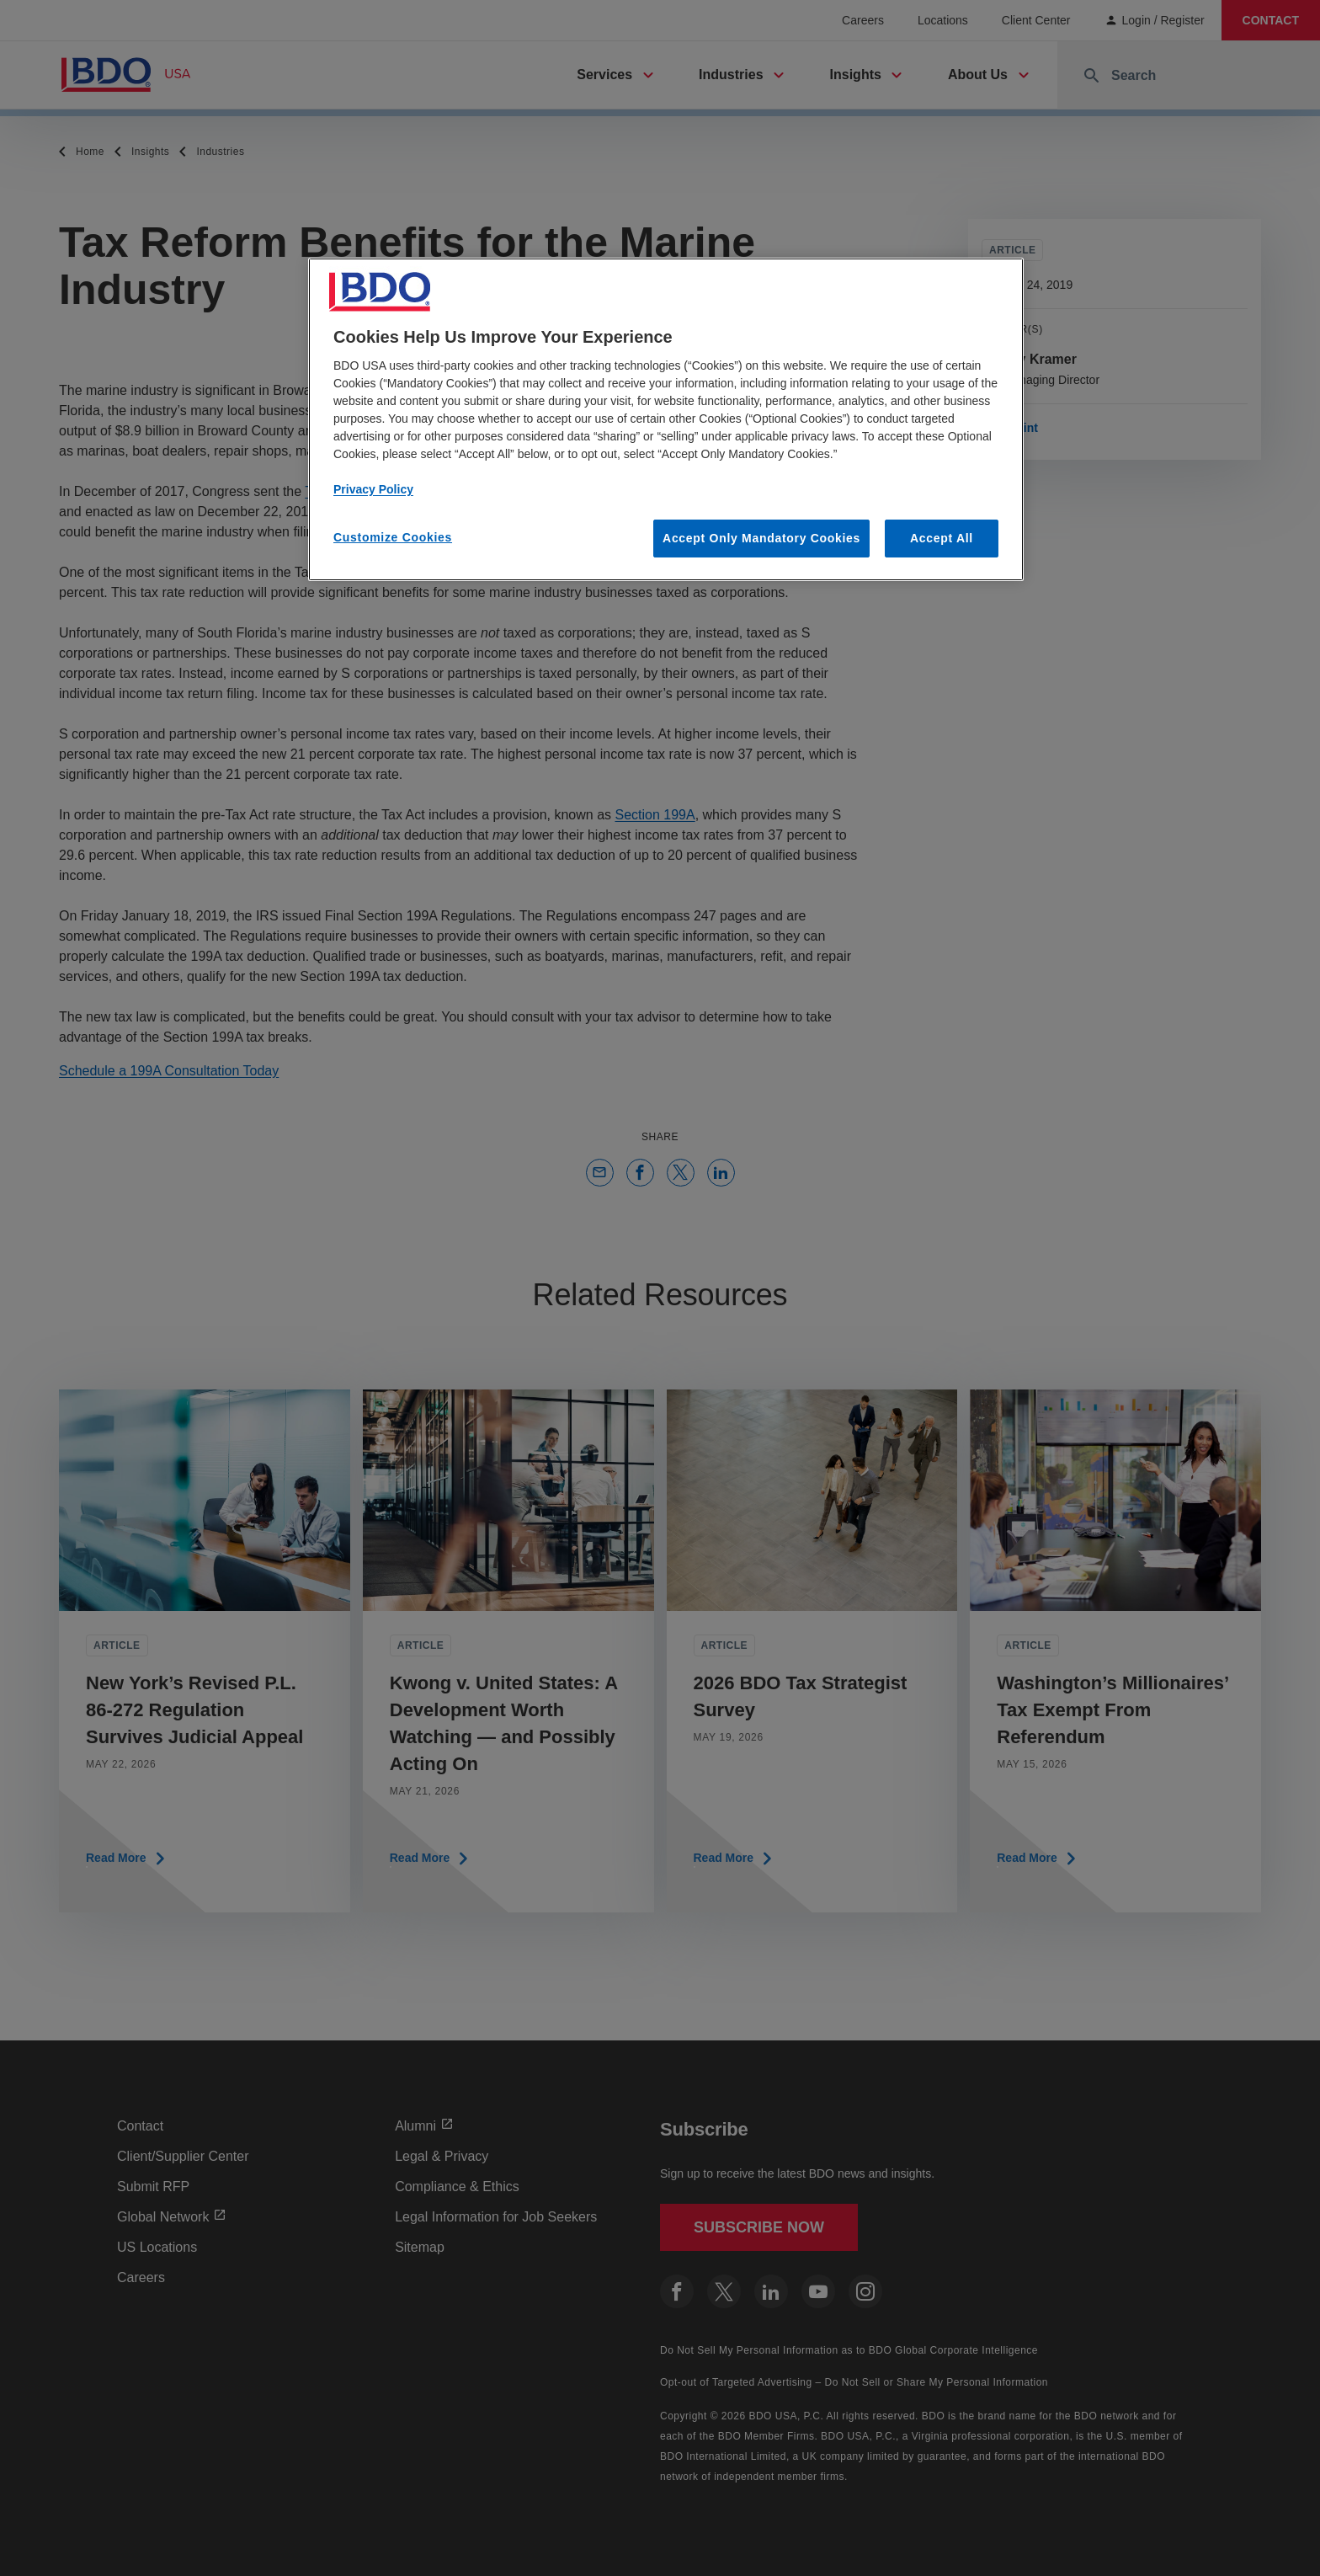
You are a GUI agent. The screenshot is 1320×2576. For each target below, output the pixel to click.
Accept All (941, 538)
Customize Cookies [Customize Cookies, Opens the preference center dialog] (392, 537)
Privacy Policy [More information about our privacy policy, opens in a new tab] (373, 489)
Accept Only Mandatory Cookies (761, 538)
